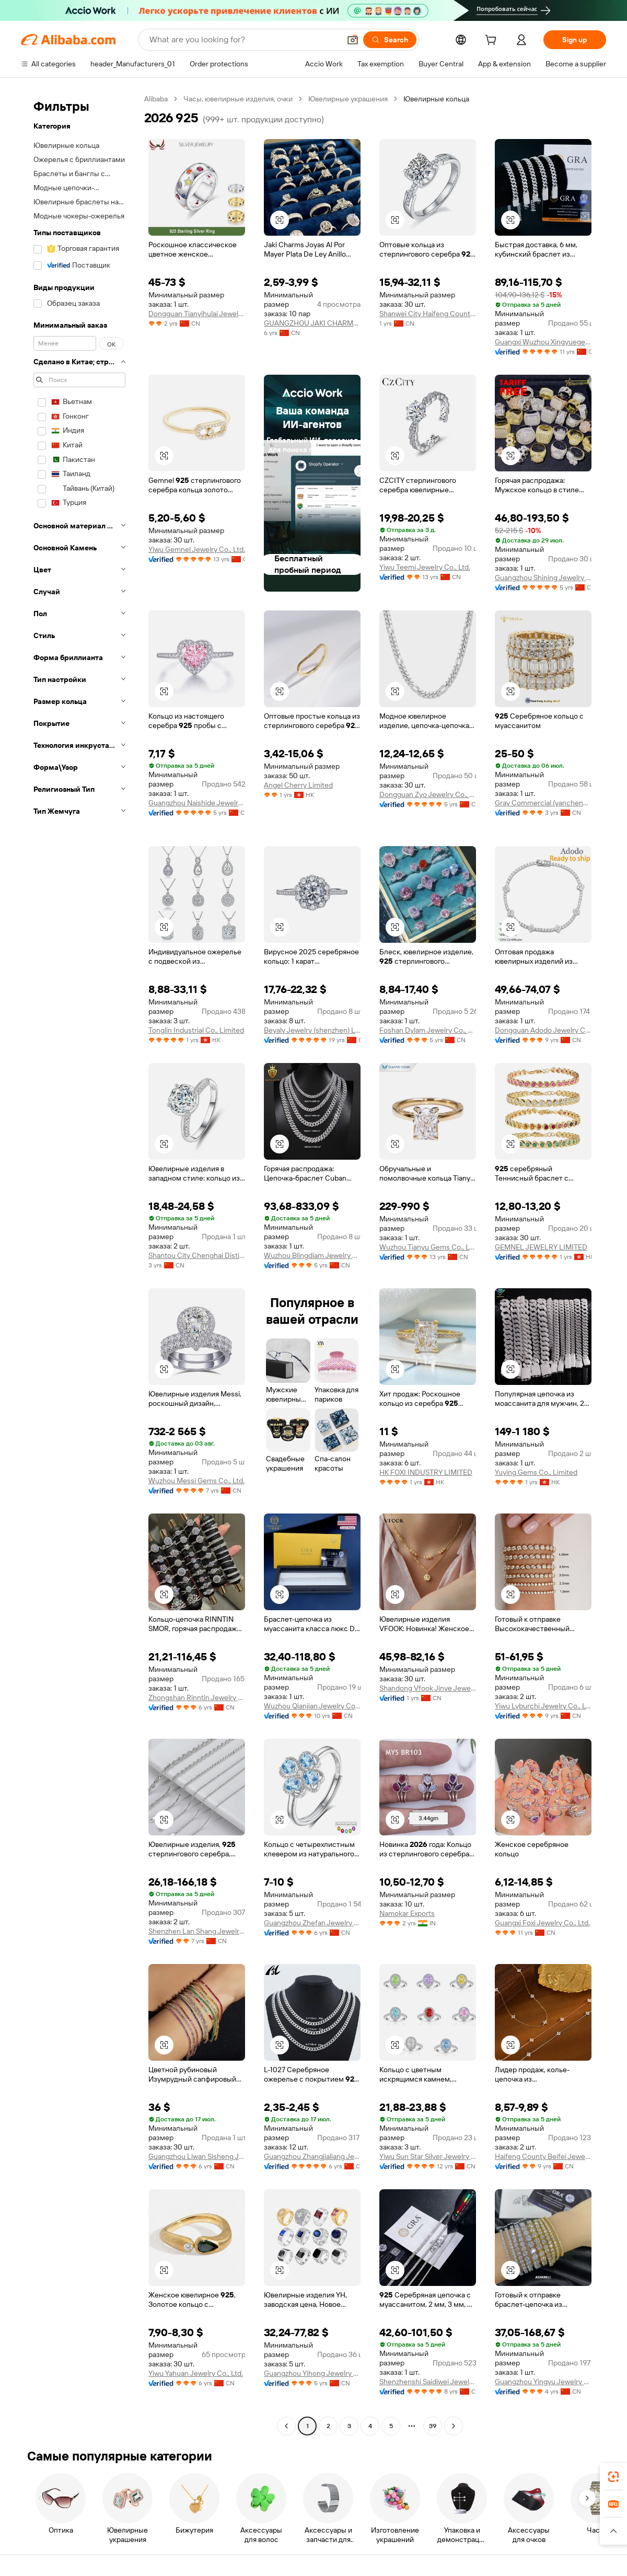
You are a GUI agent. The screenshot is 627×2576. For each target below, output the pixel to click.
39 (432, 2426)
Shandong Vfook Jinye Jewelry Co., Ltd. (427, 1688)
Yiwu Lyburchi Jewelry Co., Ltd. (543, 1706)
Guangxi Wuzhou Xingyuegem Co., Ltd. (543, 342)
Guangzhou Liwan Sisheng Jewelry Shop (196, 2156)
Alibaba (156, 99)
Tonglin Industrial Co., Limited (196, 1030)
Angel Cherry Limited (298, 785)
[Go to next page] (453, 2426)
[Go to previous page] (286, 2426)
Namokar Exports (407, 1913)
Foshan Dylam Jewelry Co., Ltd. (427, 1030)
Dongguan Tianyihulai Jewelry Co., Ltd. (196, 313)
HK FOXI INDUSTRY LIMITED (425, 1472)
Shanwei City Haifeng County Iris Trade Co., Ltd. (427, 313)
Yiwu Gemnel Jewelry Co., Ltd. (196, 549)
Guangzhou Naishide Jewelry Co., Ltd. (196, 803)
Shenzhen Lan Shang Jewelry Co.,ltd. (196, 1931)
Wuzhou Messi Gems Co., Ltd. (196, 1480)
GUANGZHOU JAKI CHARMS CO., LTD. (312, 323)
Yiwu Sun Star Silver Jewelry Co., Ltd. (427, 2156)
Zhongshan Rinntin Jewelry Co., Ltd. (196, 1697)
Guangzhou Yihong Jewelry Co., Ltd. (312, 2373)
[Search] (389, 39)
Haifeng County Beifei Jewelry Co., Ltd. (543, 2156)
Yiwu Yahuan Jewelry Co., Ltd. (195, 2373)
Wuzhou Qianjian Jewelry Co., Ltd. (312, 1706)
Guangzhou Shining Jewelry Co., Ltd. (543, 577)
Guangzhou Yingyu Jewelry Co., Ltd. (543, 2381)
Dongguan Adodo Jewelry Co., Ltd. (543, 1030)
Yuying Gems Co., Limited (536, 1472)
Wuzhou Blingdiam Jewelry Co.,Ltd (312, 1255)
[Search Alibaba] (243, 39)
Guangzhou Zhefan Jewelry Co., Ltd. (312, 1923)
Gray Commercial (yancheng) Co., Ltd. (543, 803)
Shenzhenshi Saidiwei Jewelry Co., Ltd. (427, 2381)
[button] (352, 39)
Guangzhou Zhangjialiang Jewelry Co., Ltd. (312, 2156)
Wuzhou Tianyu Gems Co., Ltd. (427, 1247)
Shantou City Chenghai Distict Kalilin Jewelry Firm (196, 1255)
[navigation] (79, 1264)
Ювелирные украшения (348, 99)
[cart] (493, 41)
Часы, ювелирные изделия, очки (238, 99)
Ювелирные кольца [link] (436, 99)
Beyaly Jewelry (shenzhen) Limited (312, 1030)
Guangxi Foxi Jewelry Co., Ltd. (542, 1923)
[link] (613, 2476)
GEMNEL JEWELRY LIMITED (541, 1247)
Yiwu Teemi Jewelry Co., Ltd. (424, 567)
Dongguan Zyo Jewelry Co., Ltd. (427, 794)
